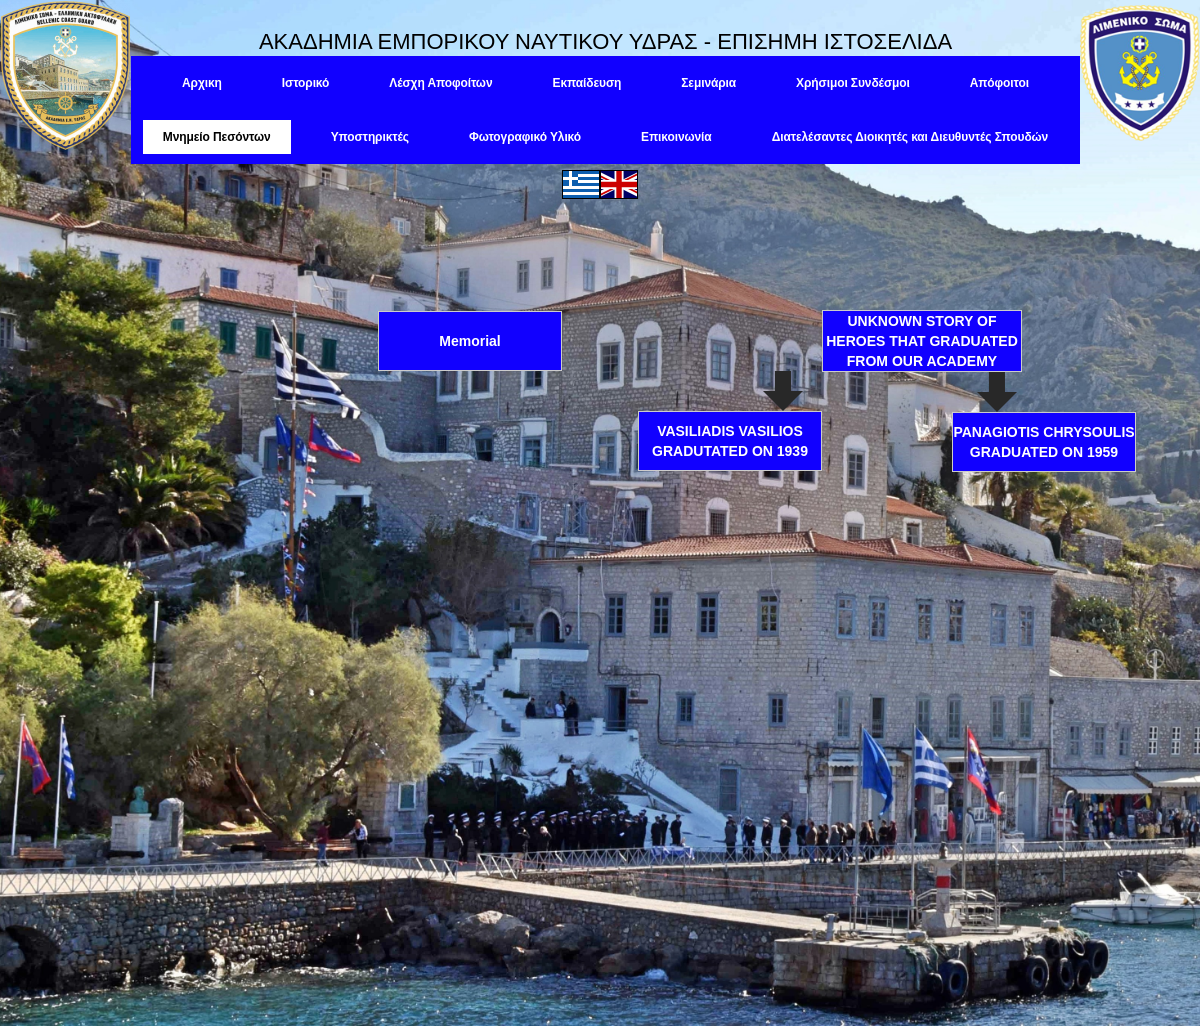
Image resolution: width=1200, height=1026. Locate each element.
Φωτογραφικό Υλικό (525, 137)
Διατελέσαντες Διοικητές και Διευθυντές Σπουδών (910, 137)
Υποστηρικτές (370, 137)
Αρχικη (202, 83)
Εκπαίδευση (586, 83)
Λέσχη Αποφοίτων (440, 83)
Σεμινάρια (708, 83)
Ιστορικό (305, 83)
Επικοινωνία (676, 137)
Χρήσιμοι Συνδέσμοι (853, 83)
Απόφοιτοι (999, 83)
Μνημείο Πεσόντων (217, 137)
